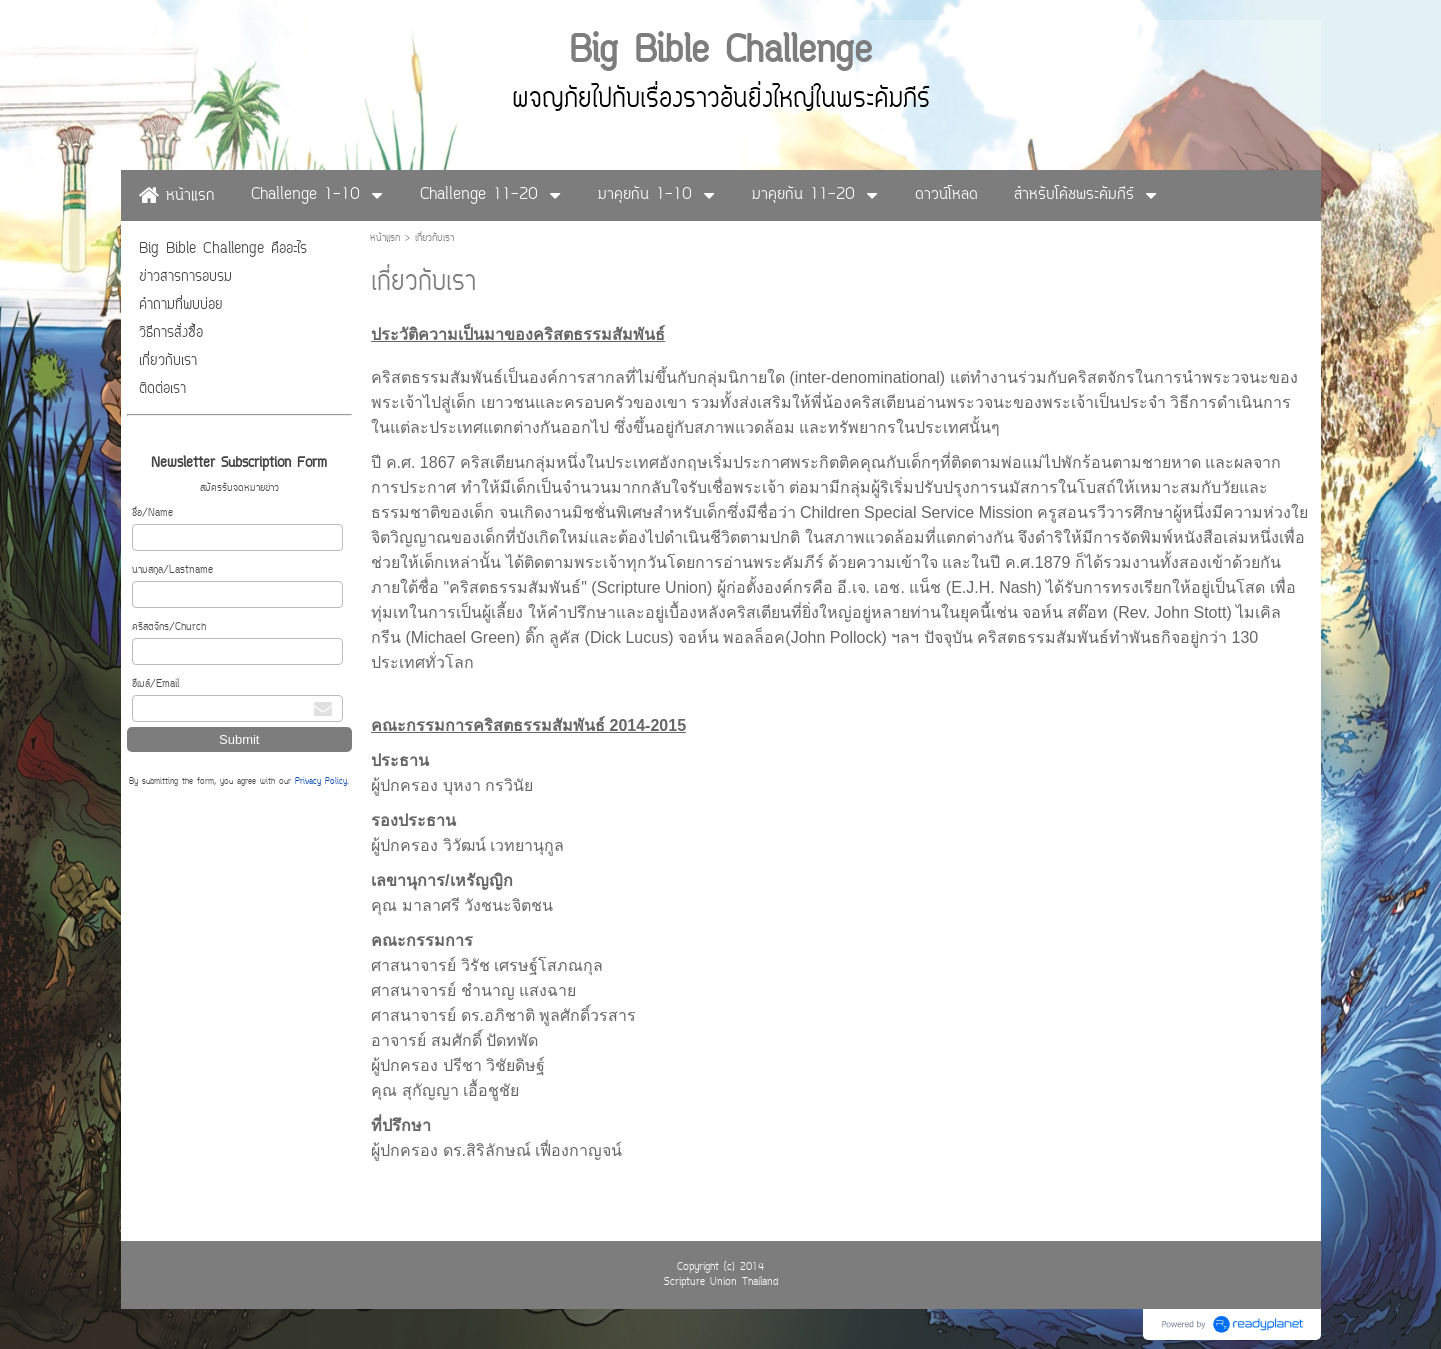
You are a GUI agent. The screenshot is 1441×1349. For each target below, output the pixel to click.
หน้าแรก (385, 238)
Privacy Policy (321, 782)
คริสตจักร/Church (169, 627)
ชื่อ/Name (152, 513)
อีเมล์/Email (155, 684)
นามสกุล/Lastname (172, 570)
